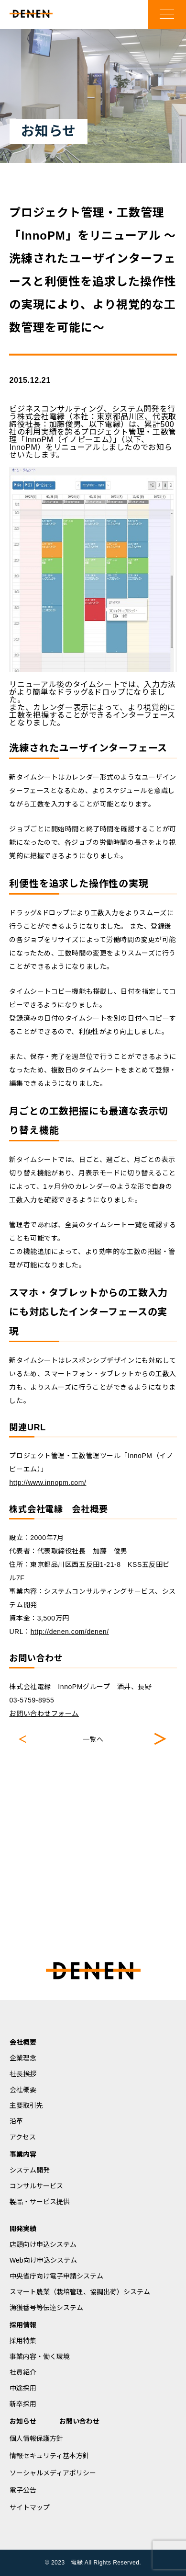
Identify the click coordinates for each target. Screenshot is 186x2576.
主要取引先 (26, 2105)
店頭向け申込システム (43, 2244)
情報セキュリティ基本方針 (49, 2456)
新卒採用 (23, 2404)
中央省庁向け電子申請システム (56, 2276)
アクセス (23, 2137)
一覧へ (93, 1739)
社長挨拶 (23, 2074)
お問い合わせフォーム (44, 1713)
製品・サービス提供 (40, 2202)
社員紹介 (23, 2372)
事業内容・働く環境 (40, 2356)
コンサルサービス (36, 2186)
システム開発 (30, 2170)
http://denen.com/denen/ (70, 1631)
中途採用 (23, 2388)
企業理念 (23, 2058)
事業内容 (23, 2154)
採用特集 (23, 2341)
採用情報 (23, 2325)
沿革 (16, 2121)
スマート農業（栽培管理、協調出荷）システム (80, 2292)
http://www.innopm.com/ (47, 1482)
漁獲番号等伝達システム (46, 2308)
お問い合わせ (79, 2421)
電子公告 (23, 2490)
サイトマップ (30, 2507)
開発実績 (23, 2228)
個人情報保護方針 (36, 2438)
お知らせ (23, 2421)
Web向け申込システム (43, 2260)
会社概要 (23, 2042)
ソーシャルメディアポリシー (53, 2473)
